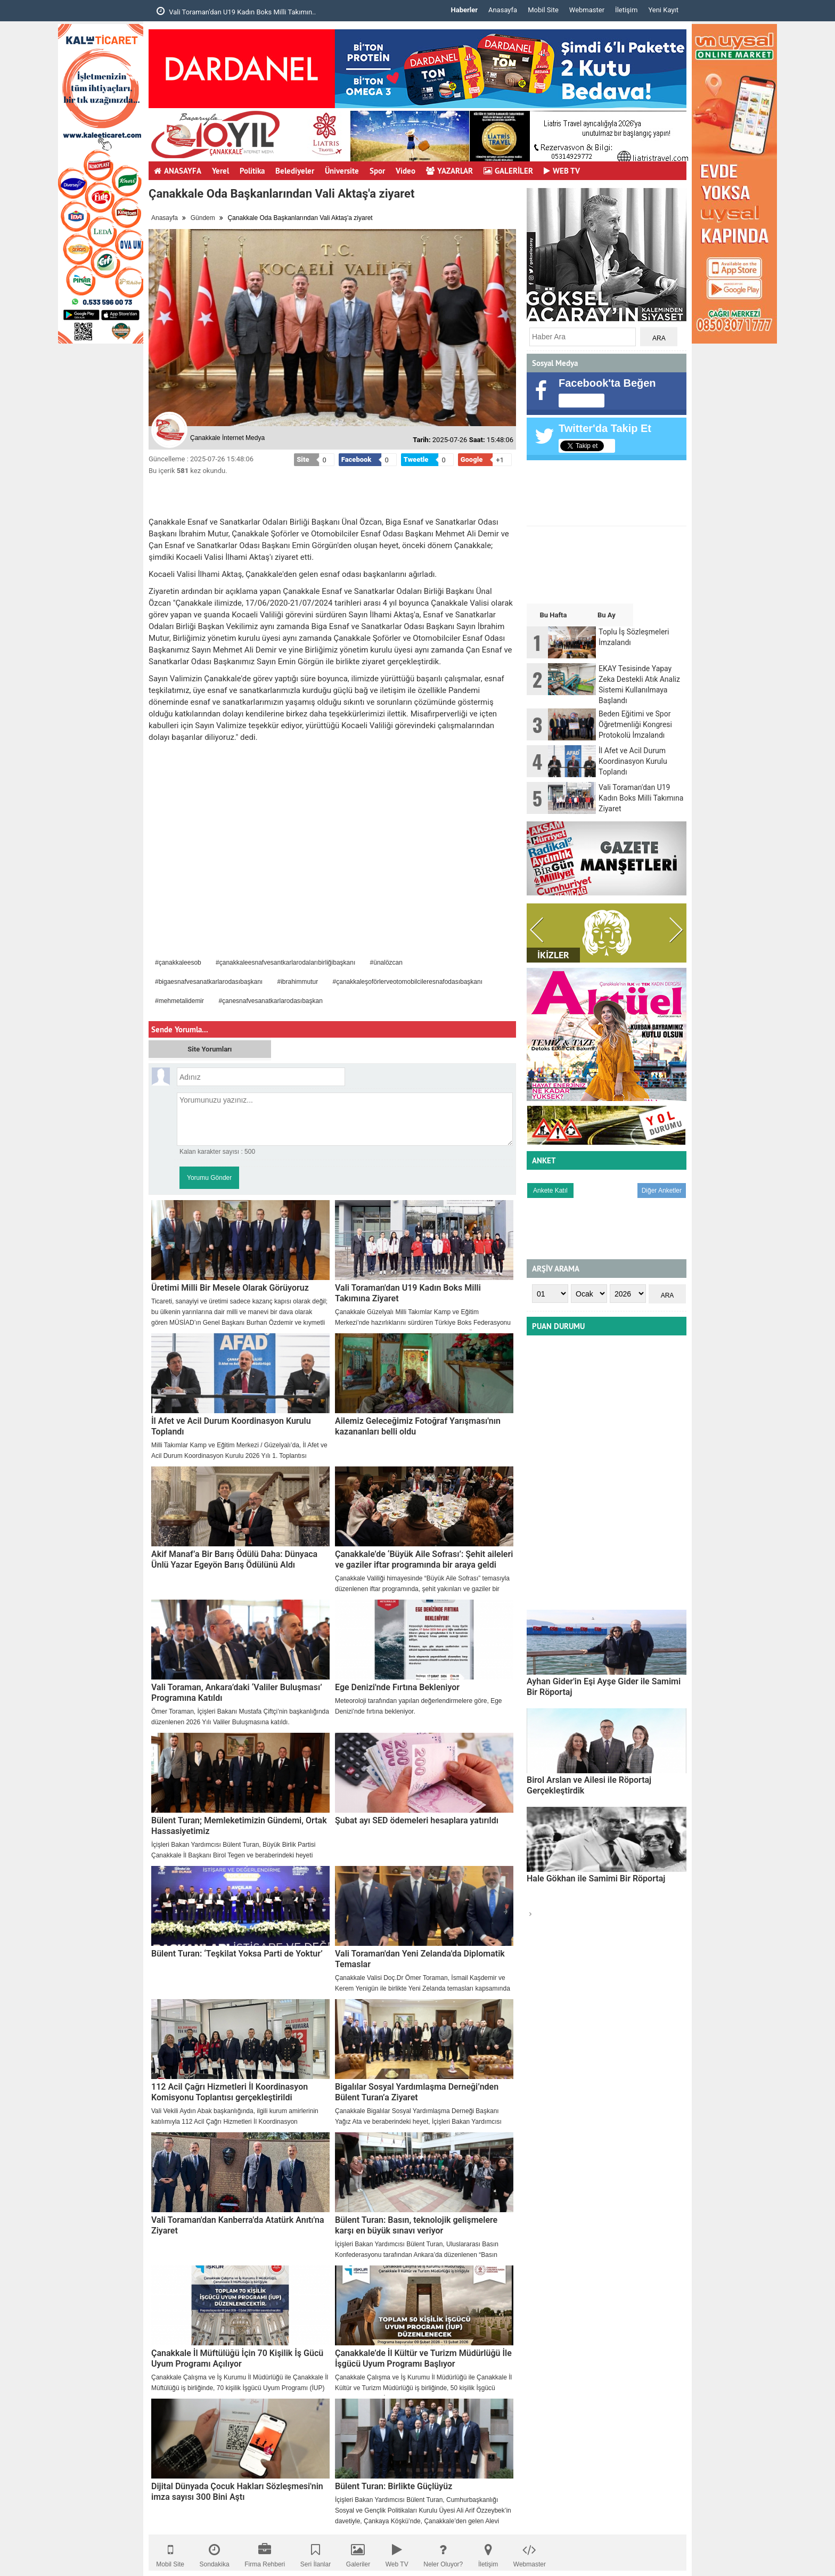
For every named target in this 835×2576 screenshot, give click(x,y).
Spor (377, 171)
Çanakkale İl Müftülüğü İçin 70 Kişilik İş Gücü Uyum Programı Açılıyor (237, 2358)
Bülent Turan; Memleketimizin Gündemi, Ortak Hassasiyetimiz (239, 1825)
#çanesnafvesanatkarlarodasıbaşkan (270, 1001)
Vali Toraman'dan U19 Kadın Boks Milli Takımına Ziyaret (408, 1293)
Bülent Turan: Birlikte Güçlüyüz (393, 2486)
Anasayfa (502, 10)
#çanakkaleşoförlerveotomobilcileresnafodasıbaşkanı (408, 981)
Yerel (220, 171)
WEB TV (562, 171)
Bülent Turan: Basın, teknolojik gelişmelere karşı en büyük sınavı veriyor (416, 2225)
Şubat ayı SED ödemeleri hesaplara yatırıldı (416, 1820)
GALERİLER (508, 171)
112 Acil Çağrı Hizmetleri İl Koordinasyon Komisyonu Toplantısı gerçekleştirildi (229, 2092)
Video (405, 171)
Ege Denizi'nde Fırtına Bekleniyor (397, 1687)
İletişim (626, 10)
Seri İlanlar (315, 2553)
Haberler (464, 10)
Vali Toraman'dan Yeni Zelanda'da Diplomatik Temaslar (420, 1959)
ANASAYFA (177, 171)
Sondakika (215, 2553)
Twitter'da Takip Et (605, 428)
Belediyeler (294, 171)
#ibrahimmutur (297, 981)
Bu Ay (606, 615)
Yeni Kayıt (663, 10)
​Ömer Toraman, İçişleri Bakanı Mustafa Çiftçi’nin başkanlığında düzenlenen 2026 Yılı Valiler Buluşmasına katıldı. (240, 1717)
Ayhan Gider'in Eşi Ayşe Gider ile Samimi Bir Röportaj (604, 1686)
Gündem (203, 218)
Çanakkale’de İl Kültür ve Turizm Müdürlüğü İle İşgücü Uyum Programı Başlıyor (423, 2358)
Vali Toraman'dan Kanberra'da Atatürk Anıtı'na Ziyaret (237, 2225)
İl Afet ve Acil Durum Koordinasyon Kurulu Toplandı (231, 1426)
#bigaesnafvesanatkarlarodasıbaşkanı (209, 981)
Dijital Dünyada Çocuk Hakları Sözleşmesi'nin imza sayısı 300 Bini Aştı (237, 2491)
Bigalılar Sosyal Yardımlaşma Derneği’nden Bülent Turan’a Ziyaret (416, 2092)
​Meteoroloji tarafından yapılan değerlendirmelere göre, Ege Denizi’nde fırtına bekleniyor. (418, 1706)
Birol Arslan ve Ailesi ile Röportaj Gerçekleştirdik (589, 1785)
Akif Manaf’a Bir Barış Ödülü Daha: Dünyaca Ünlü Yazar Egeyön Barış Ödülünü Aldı (234, 1559)
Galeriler (358, 2553)
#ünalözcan (386, 962)
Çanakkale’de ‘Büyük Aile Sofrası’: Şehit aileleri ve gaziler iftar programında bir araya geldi (424, 1559)
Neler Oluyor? (443, 2553)
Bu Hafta (553, 615)
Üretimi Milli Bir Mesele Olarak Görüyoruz (230, 1288)
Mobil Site (543, 10)
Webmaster (586, 10)
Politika (252, 171)
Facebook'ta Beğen (607, 383)
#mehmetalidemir (179, 1001)
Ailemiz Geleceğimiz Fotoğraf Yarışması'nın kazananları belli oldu (418, 1426)
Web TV (397, 2553)
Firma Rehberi (264, 2553)
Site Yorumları (209, 1049)
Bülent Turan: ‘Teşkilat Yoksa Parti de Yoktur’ (237, 1954)
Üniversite (342, 171)
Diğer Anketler (662, 1190)
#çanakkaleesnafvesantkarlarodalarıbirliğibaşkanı (285, 962)
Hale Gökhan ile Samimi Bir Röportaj (596, 1878)
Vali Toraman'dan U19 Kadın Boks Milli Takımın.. (236, 11)
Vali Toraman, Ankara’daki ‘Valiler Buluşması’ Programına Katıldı (236, 1692)
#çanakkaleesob (178, 962)
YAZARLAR (449, 171)
